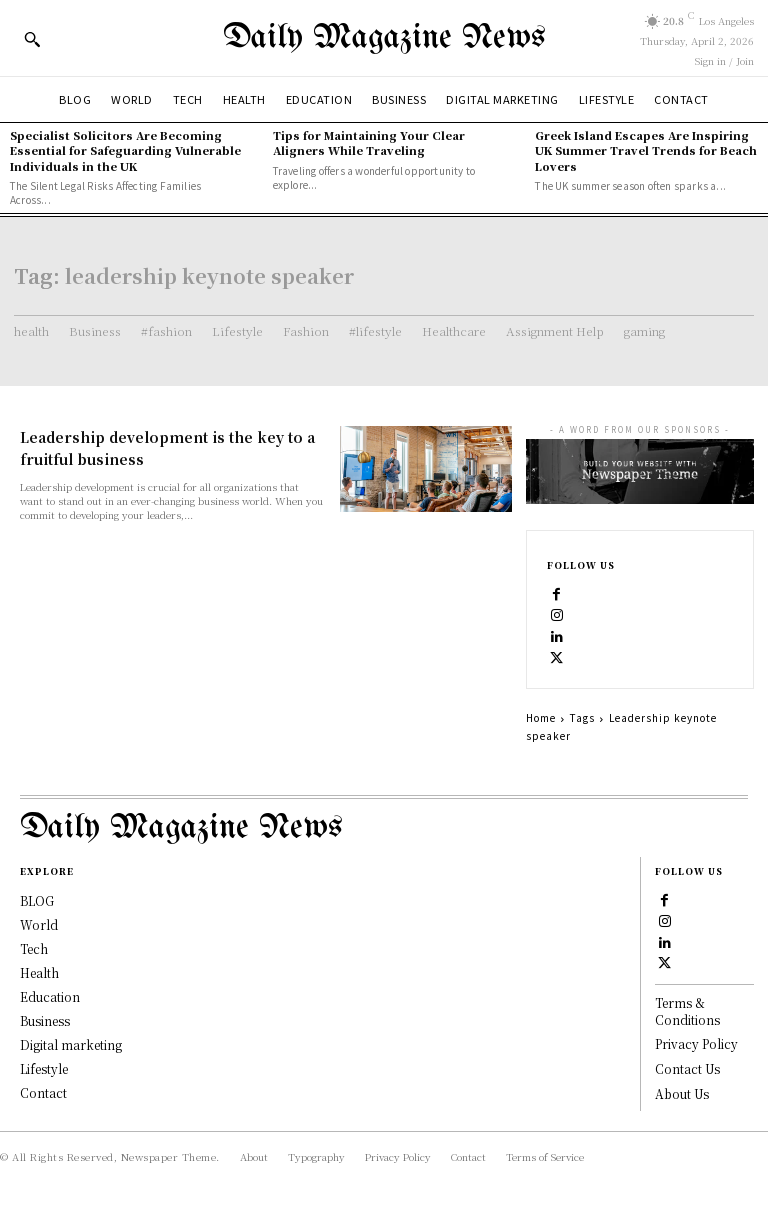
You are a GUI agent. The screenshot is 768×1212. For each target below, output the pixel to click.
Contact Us (687, 1068)
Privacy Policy (696, 1043)
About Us (682, 1093)
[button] (32, 39)
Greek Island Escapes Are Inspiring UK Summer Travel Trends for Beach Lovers (646, 150)
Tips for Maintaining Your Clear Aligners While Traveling (369, 142)
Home (541, 717)
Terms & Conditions (687, 1011)
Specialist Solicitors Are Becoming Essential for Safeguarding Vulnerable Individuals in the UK (125, 150)
